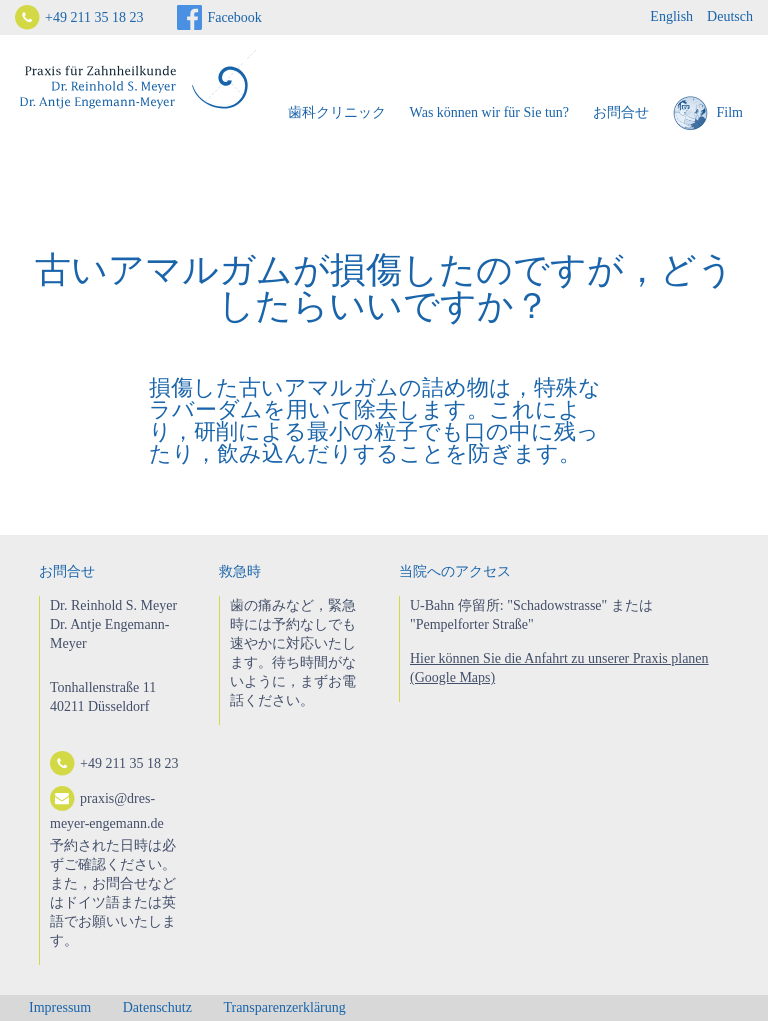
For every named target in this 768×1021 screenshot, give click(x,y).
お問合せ (621, 112)
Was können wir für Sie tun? (489, 112)
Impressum (60, 1007)
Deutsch (730, 16)
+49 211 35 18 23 (94, 17)
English (671, 16)
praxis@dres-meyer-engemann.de (107, 808)
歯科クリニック (337, 112)
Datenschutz (157, 1007)
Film (708, 113)
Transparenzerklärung (284, 1007)
